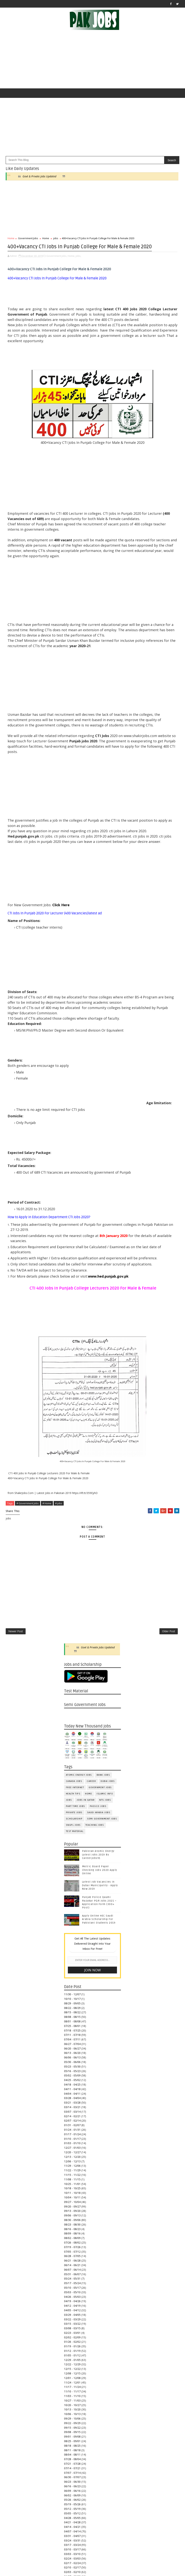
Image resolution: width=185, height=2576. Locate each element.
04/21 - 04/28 (72, 2533)
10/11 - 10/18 (72, 2204)
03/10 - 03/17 (72, 2561)
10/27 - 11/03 (72, 2412)
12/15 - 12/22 (72, 2380)
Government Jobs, (56, 265)
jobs (55, 239)
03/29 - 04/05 (72, 2326)
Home (11, 239)
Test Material (75, 1842)
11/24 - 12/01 (72, 2394)
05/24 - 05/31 (72, 2290)
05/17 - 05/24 (72, 2294)
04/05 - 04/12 (72, 2321)
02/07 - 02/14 (72, 2132)
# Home (46, 1512)
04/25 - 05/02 (72, 2091)
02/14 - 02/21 (72, 2127)
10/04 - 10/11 (72, 2209)
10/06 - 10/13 (72, 2425)
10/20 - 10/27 (72, 2416)
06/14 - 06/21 (72, 2276)
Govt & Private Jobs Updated (39, 178)
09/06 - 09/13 (72, 2227)
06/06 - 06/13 (72, 2069)
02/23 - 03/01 (72, 2344)
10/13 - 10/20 (72, 2421)
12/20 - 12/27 (72, 2163)
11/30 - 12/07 (72, 2005)
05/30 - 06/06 (72, 2073)
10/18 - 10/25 (72, 2199)
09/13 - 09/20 (72, 2222)
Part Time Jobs (75, 1817)
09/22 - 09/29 (72, 2434)
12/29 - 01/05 (72, 2371)
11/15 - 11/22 (72, 2186)
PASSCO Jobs (98, 1817)
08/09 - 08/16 (72, 2245)
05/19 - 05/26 (72, 2515)
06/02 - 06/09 (72, 2506)
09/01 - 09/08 (72, 2448)
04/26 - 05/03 (72, 2308)
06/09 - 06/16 (72, 2502)
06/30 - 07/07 (72, 2488)
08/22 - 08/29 (72, 2019)
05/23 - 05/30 (72, 2078)
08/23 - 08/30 (72, 2236)
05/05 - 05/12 (72, 2524)
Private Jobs (74, 1823)
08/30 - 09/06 (72, 2231)
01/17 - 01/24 (72, 2145)
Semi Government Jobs (102, 1830)
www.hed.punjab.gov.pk (108, 1285)
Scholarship (74, 1830)
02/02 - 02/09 (72, 2348)
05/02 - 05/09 (72, 2087)
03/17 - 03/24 (72, 2556)
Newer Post (15, 1641)
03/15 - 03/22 (72, 2335)
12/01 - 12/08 (72, 2389)
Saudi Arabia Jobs (99, 1823)
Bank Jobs (103, 1786)
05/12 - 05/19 (72, 2520)
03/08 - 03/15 (72, 2339)
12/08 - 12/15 (72, 2385)
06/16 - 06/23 (72, 2497)
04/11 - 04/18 (72, 2100)
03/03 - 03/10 (72, 2565)
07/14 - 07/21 (72, 2479)
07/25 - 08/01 (72, 2037)
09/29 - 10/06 (72, 2430)
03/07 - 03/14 (72, 2123)
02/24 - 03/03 (72, 2570)
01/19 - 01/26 (72, 2357)
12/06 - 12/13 (72, 2172)
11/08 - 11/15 (72, 2191)
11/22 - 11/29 (72, 2181)
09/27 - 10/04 (72, 2213)
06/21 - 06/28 (72, 2272)
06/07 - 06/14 (72, 2281)
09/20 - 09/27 (72, 2218)
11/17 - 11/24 (72, 2398)
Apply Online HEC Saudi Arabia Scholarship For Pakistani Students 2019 (99, 1931)
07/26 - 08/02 (72, 2254)
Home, (71, 265)
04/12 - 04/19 (72, 2317)
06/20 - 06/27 (72, 2060)
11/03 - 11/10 (72, 2407)
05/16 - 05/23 (72, 2082)
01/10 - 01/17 (72, 2150)
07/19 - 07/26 (72, 2258)
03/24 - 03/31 (72, 2552)
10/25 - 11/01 (72, 2195)
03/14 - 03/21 (72, 2118)
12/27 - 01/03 (72, 2159)
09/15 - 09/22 (72, 2439)
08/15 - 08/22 (72, 2023)
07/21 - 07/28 (72, 2475)
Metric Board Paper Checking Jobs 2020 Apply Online (99, 1881)
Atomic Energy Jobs (79, 1786)
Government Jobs (28, 239)
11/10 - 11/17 (72, 2403)
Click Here (61, 914)
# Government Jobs (27, 1512)
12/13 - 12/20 (72, 2168)
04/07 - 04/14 (72, 2543)
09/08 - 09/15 (72, 2443)
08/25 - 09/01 (72, 2452)
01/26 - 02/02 (72, 2353)
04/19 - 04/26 (72, 2312)
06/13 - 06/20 (72, 2064)
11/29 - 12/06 (72, 2177)
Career (91, 1792)
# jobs (58, 1512)
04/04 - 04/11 (72, 2105)
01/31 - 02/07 (72, 2136)
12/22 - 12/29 (72, 2375)
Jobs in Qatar (86, 1811)
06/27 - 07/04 (72, 2055)
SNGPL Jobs (73, 1836)
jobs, (78, 265)
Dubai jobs (108, 1792)
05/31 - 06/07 (72, 2285)
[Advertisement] (92, 59)
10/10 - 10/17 (72, 2010)
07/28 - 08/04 (72, 2470)
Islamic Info (105, 1805)
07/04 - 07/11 (72, 2051)
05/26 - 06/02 (72, 2511)
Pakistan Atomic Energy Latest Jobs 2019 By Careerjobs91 (98, 1866)
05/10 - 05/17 (72, 2299)
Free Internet (75, 1798)
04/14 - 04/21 (72, 2538)
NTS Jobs (105, 1811)
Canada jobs (74, 1792)
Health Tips (73, 1805)
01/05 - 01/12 (72, 2367)
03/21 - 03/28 (72, 2114)
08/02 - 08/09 (72, 2249)
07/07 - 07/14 (72, 2484)
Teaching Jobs (94, 1836)
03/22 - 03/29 (72, 2330)
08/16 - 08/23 (72, 2240)
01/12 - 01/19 (72, 2362)
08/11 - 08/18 (72, 2461)
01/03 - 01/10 (72, 2154)
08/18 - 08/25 (72, 2457)
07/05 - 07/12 (72, 2263)
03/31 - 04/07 (72, 2547)
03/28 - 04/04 (72, 2109)
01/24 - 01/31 (72, 2141)
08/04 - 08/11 (72, 2466)
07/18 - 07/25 (72, 2041)
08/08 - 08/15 (72, 2028)
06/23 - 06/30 (72, 2493)
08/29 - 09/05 (72, 2014)
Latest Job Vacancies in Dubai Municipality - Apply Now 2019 (100, 1897)
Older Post (168, 1641)
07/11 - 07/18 (72, 2046)
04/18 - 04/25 (72, 2096)
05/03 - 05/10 (72, 2303)
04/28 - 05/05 (72, 2529)
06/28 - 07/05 (72, 2267)
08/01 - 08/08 (72, 2033)
